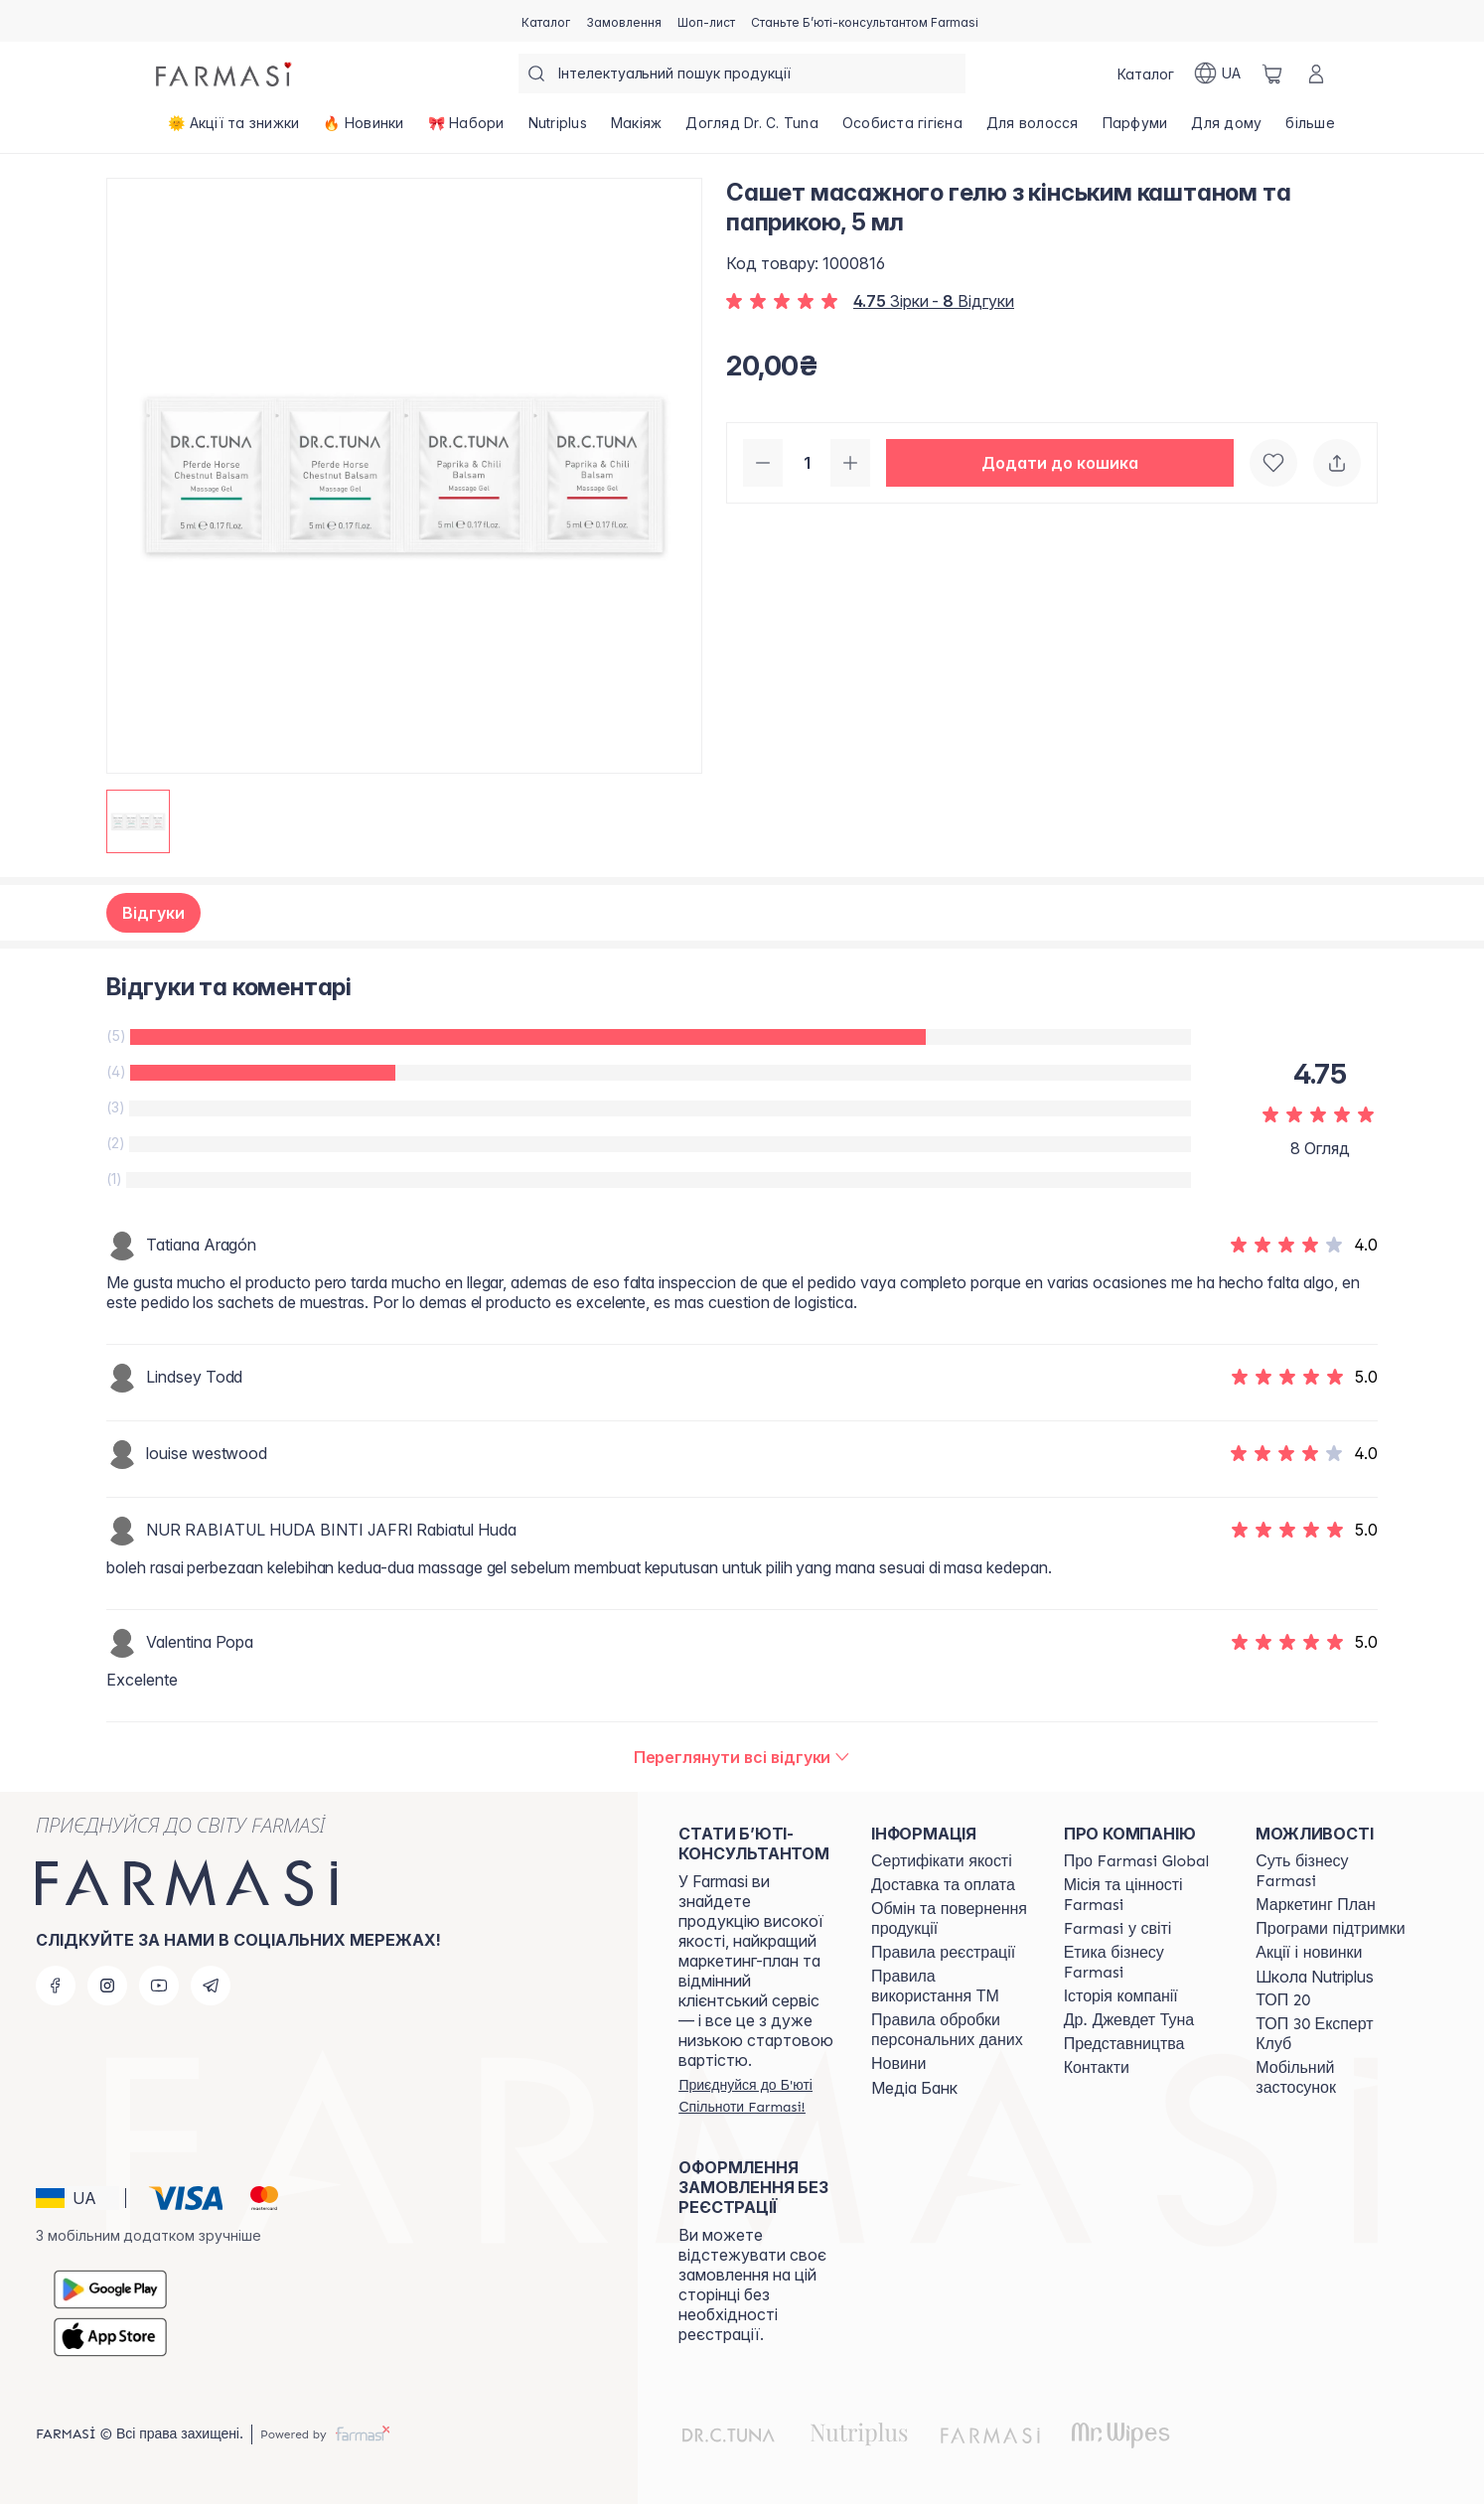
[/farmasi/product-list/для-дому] (1226, 129)
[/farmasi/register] (623, 21)
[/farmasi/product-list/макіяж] (636, 129)
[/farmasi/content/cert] (941, 1861)
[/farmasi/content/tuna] (1129, 2020)
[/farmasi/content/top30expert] (1334, 2034)
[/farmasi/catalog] (546, 21)
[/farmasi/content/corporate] (1118, 1929)
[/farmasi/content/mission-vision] (1142, 1895)
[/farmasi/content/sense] (1334, 1871)
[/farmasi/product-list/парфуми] (1135, 129)
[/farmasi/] (225, 73)
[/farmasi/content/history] (1121, 1996)
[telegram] (210, 1985)
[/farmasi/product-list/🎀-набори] (466, 129)
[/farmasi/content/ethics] (1142, 1963)
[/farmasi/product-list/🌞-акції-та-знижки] (233, 129)
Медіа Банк (914, 2088)
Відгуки (153, 913)
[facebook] (55, 1985)
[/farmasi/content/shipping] (943, 1885)
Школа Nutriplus (1315, 1977)
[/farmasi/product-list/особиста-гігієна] (902, 129)
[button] (1060, 463)
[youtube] (159, 1985)
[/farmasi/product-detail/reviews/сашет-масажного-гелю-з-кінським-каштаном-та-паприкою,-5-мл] (742, 1757)
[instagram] (107, 1985)
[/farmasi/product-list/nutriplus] (558, 129)
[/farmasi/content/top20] (1283, 2000)
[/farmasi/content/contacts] (1096, 2068)
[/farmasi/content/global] (1137, 1861)
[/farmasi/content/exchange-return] (949, 1919)
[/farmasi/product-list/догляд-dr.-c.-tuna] (751, 129)
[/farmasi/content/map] (1124, 2044)
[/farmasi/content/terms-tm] (949, 1986)
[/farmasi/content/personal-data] (949, 2030)
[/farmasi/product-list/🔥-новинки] (363, 129)
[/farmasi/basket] (1272, 73)
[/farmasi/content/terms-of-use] (943, 1953)
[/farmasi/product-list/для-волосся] (1032, 129)
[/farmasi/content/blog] (898, 2064)
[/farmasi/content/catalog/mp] (1315, 1905)
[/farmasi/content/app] (1334, 2078)
